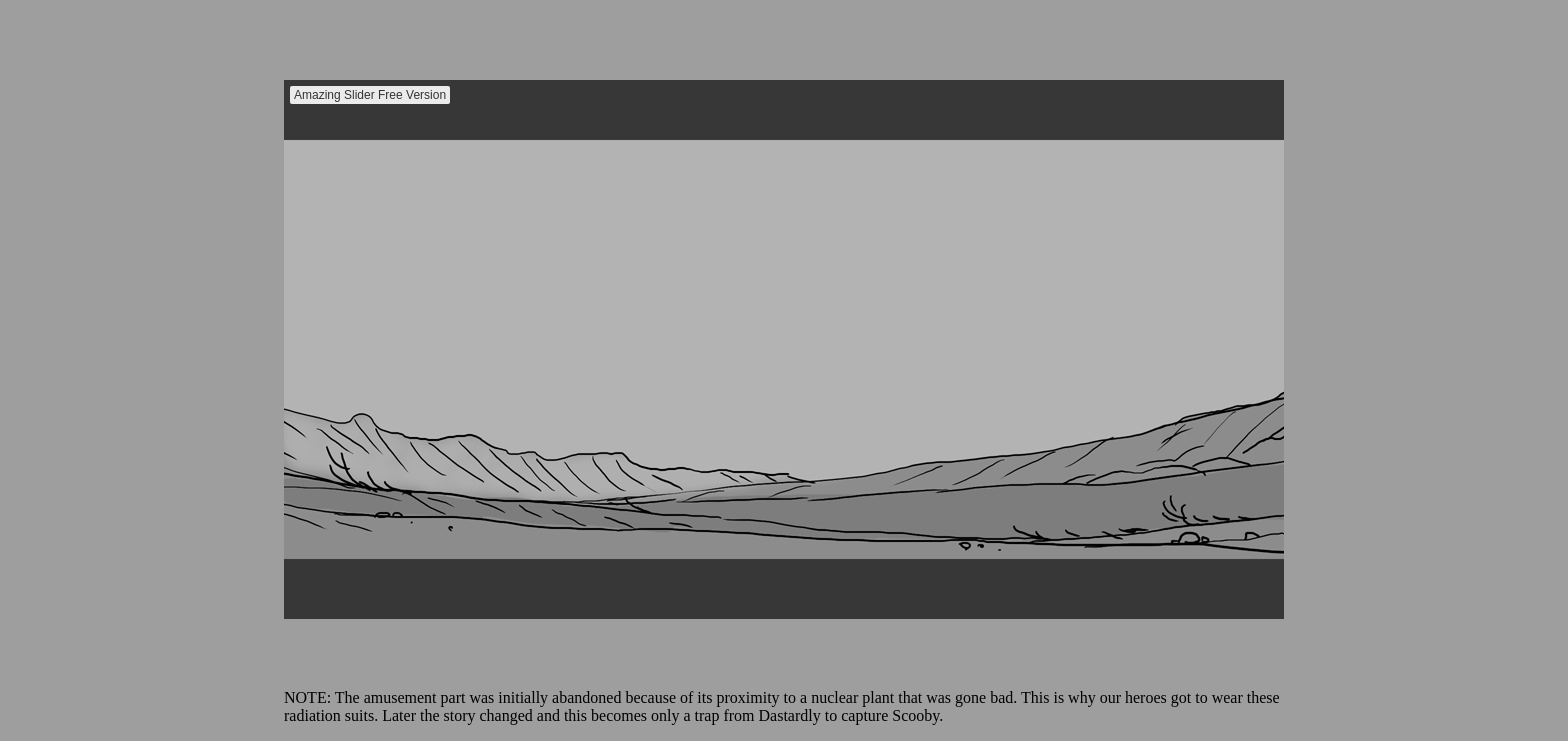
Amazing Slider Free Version (370, 95)
